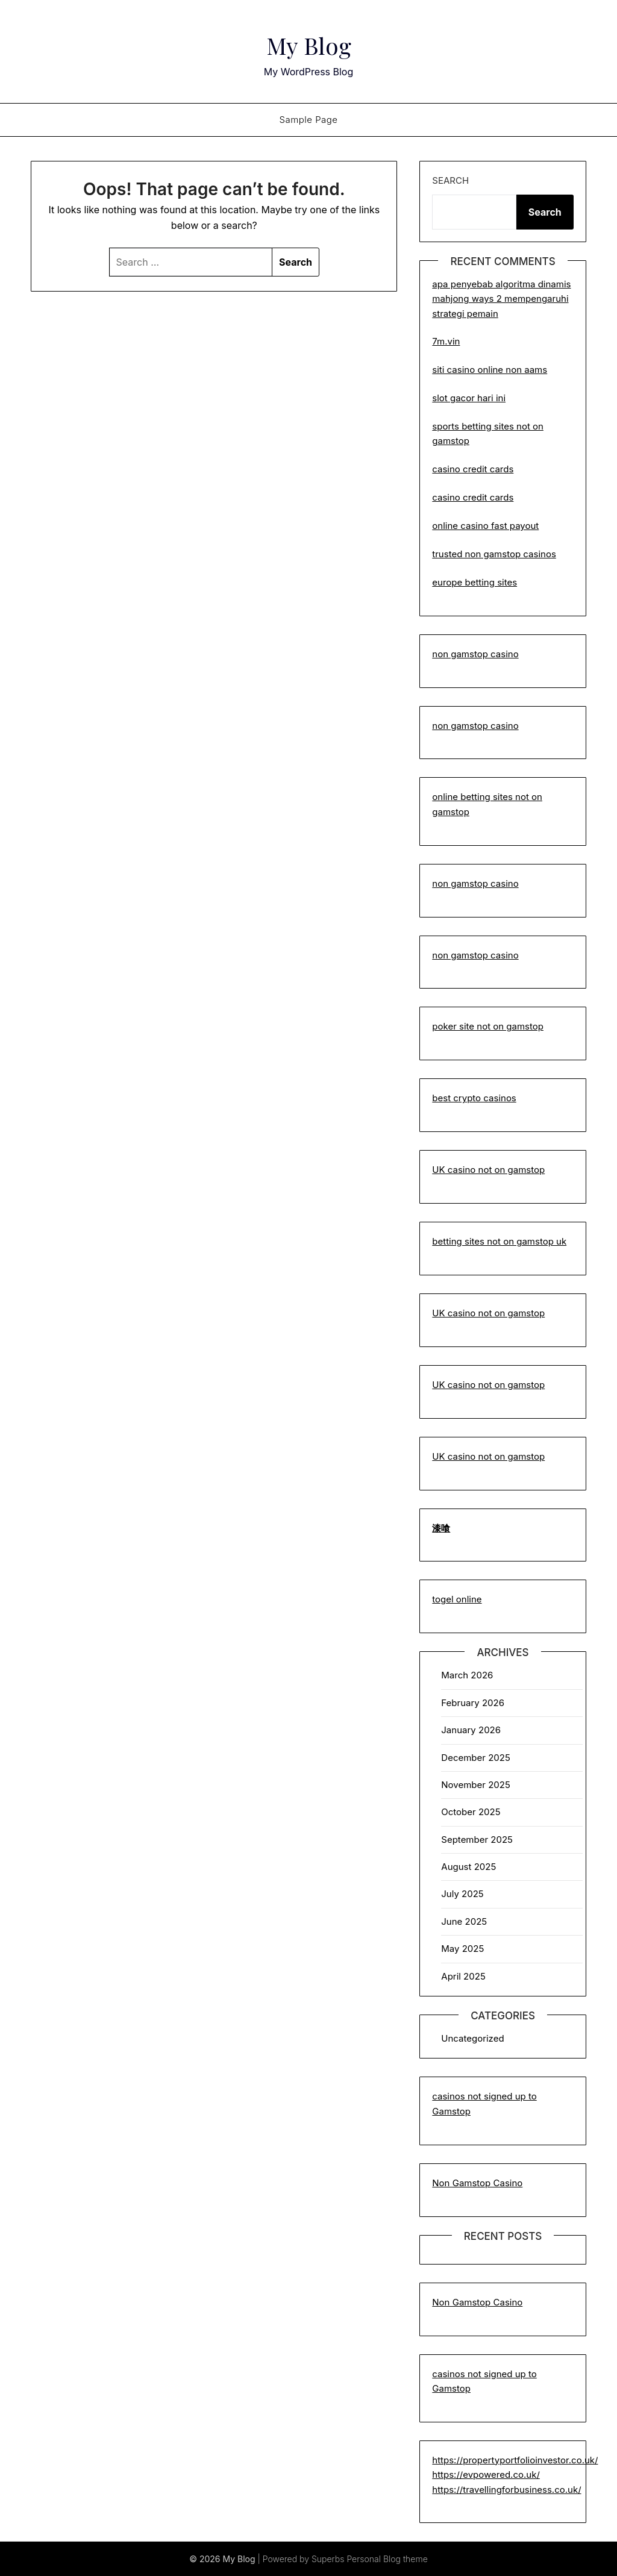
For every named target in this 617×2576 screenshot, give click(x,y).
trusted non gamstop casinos (494, 554)
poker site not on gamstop (487, 1026)
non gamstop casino (475, 654)
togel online (456, 1599)
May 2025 (462, 1948)
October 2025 (470, 1812)
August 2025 (468, 1866)
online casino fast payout (485, 525)
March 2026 (467, 1675)
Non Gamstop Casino (477, 2183)
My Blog (309, 42)
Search (450, 180)
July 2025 (462, 1893)
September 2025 (477, 1839)
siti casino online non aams (489, 369)
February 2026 (472, 1702)
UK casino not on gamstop (488, 1169)
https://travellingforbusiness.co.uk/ (506, 2489)
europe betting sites (474, 582)
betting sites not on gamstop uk (499, 1241)
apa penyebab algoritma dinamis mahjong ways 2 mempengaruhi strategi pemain (501, 298)
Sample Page (308, 119)
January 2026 (471, 1730)
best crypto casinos (474, 1098)
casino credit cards (472, 469)
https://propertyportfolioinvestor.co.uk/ (515, 2460)
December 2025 (475, 1757)
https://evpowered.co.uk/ (486, 2474)
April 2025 (463, 1976)
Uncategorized (472, 2038)
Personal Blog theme (386, 2559)
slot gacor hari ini (469, 398)
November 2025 (475, 1784)
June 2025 (464, 1921)
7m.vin (446, 341)
